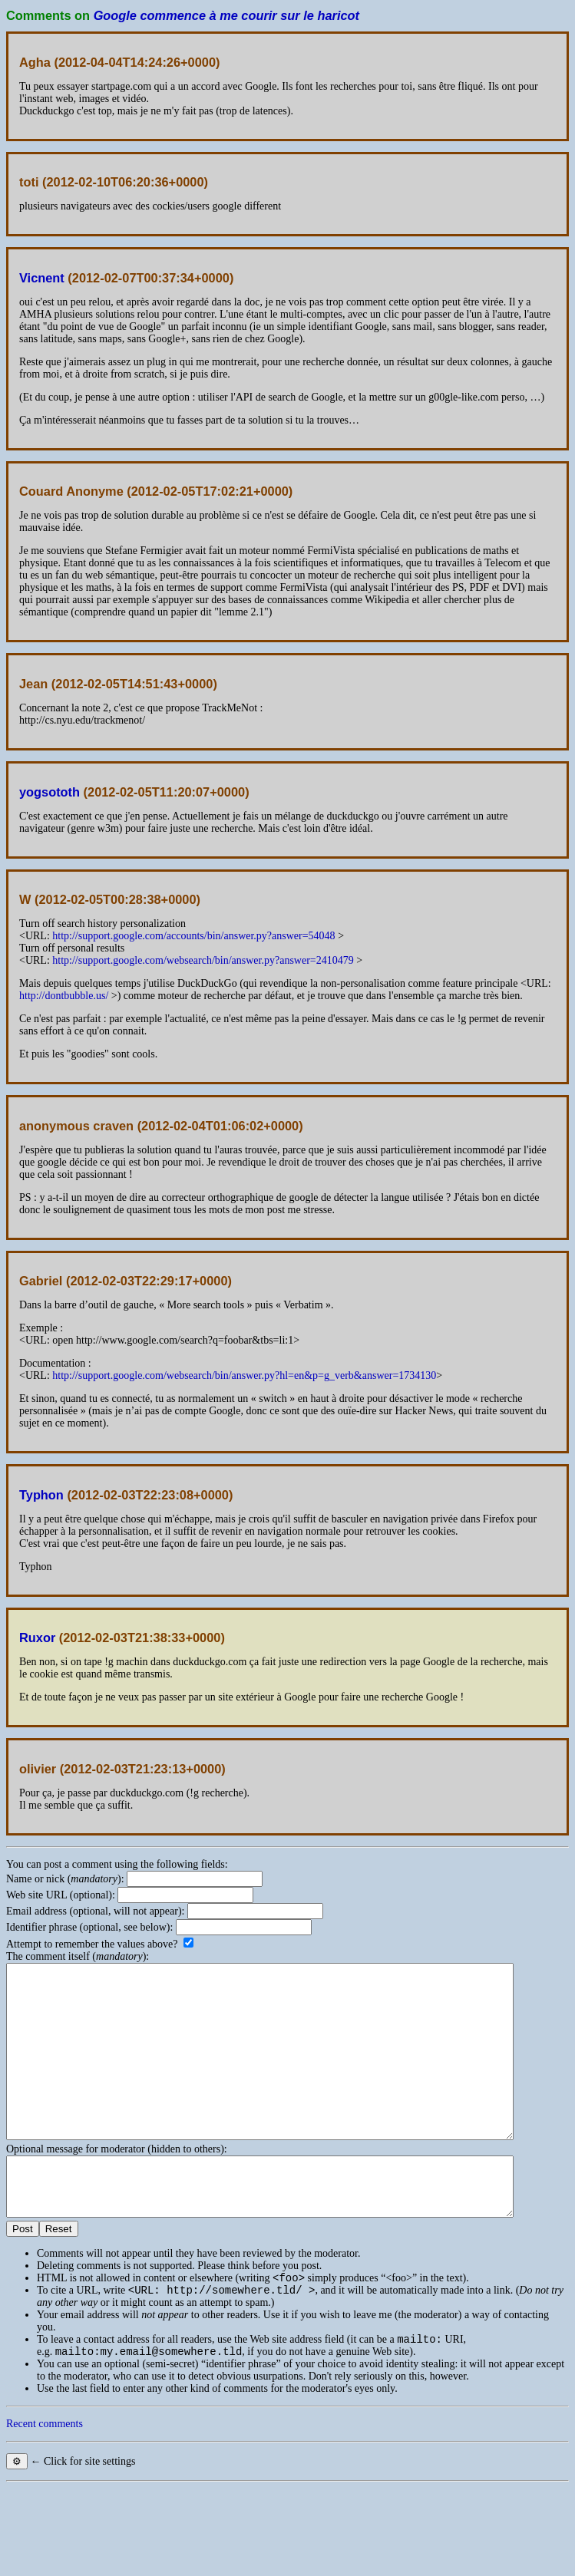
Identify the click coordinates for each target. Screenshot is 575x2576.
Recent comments (44, 2479)
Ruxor (37, 1637)
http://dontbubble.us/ (63, 995)
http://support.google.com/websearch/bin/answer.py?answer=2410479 (202, 960)
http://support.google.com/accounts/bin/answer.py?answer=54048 (193, 936)
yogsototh (49, 792)
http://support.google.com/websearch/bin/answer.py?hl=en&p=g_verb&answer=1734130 (244, 1375)
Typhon (41, 1495)
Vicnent (41, 278)
